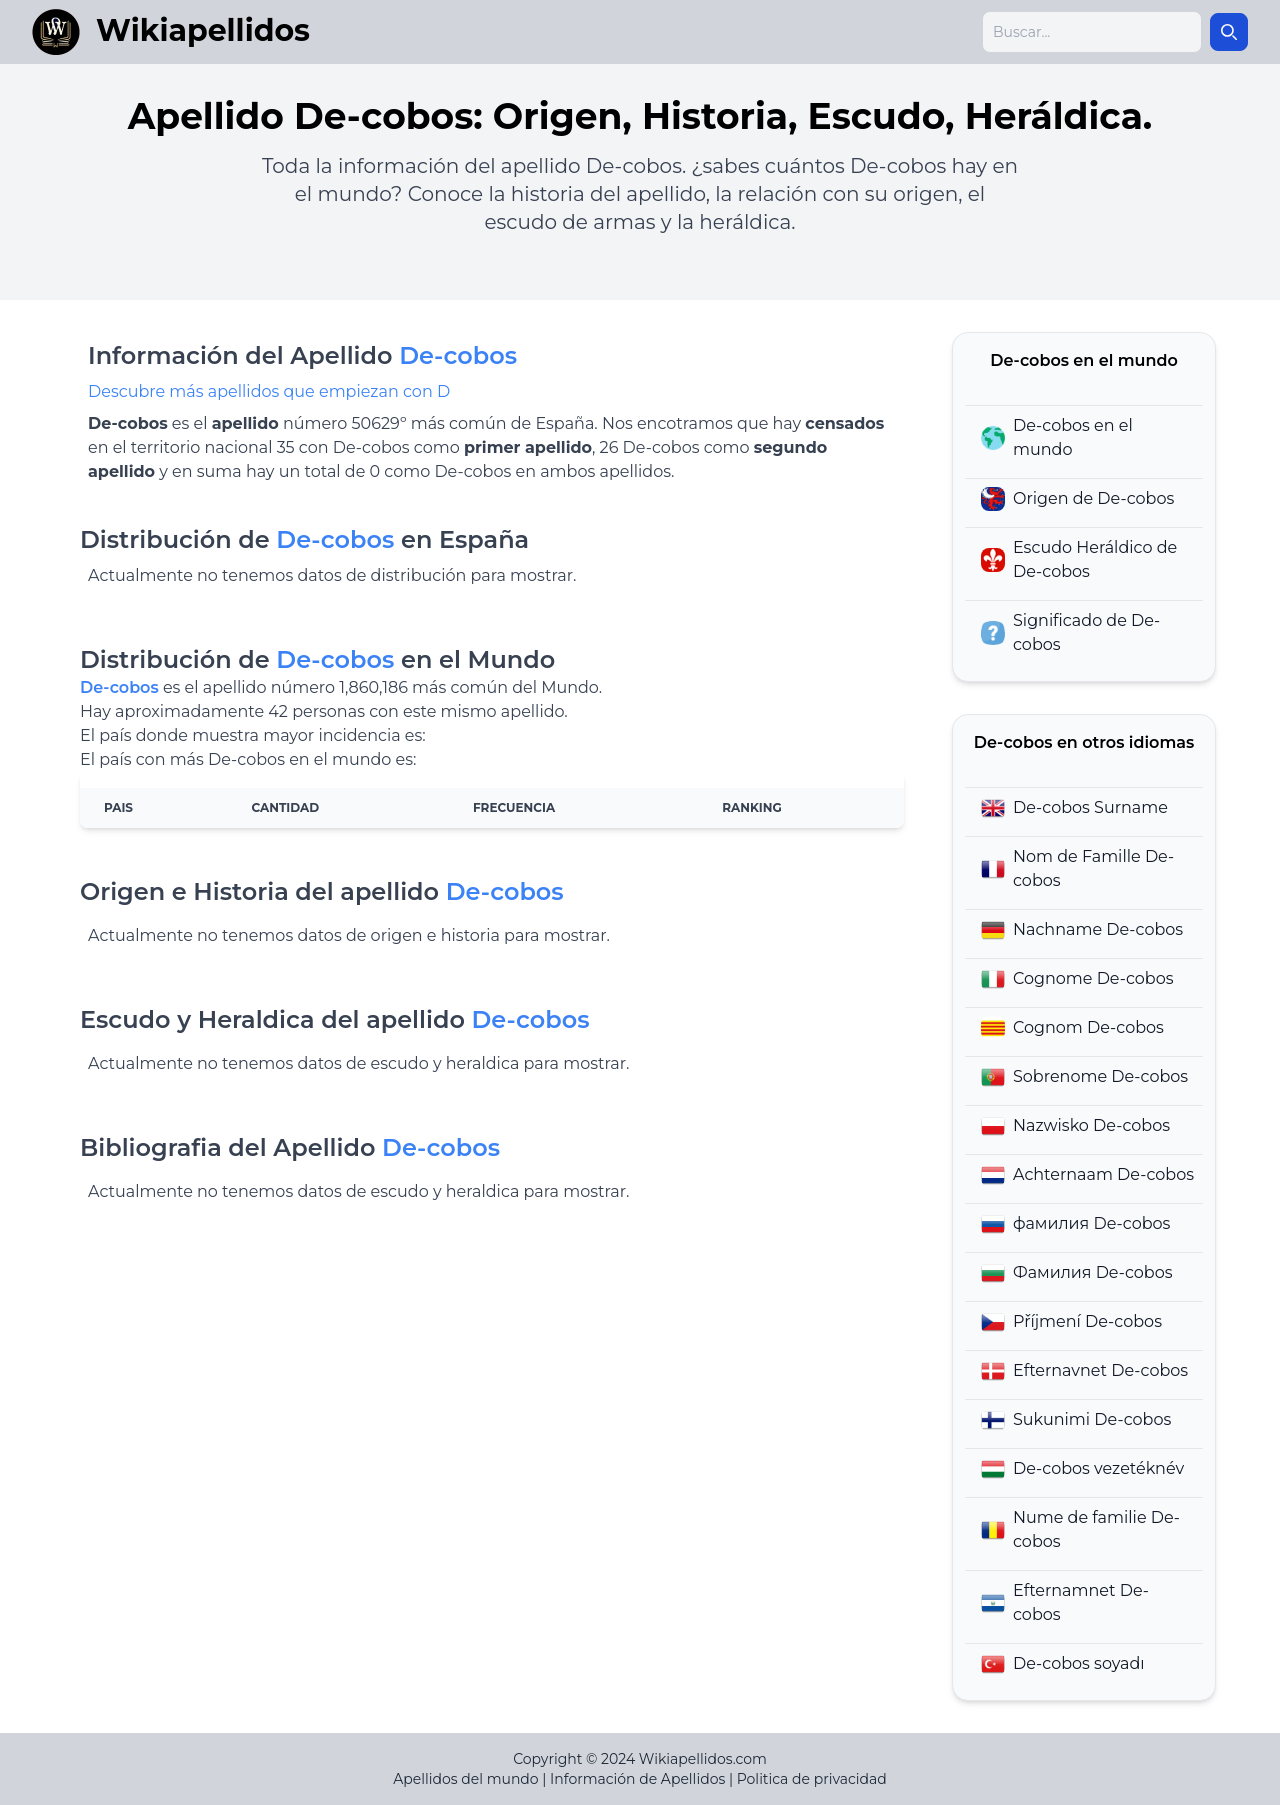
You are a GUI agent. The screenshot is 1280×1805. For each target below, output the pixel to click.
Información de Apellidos (637, 1779)
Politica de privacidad (812, 1779)
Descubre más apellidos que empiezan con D (269, 391)
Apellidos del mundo (465, 1779)
